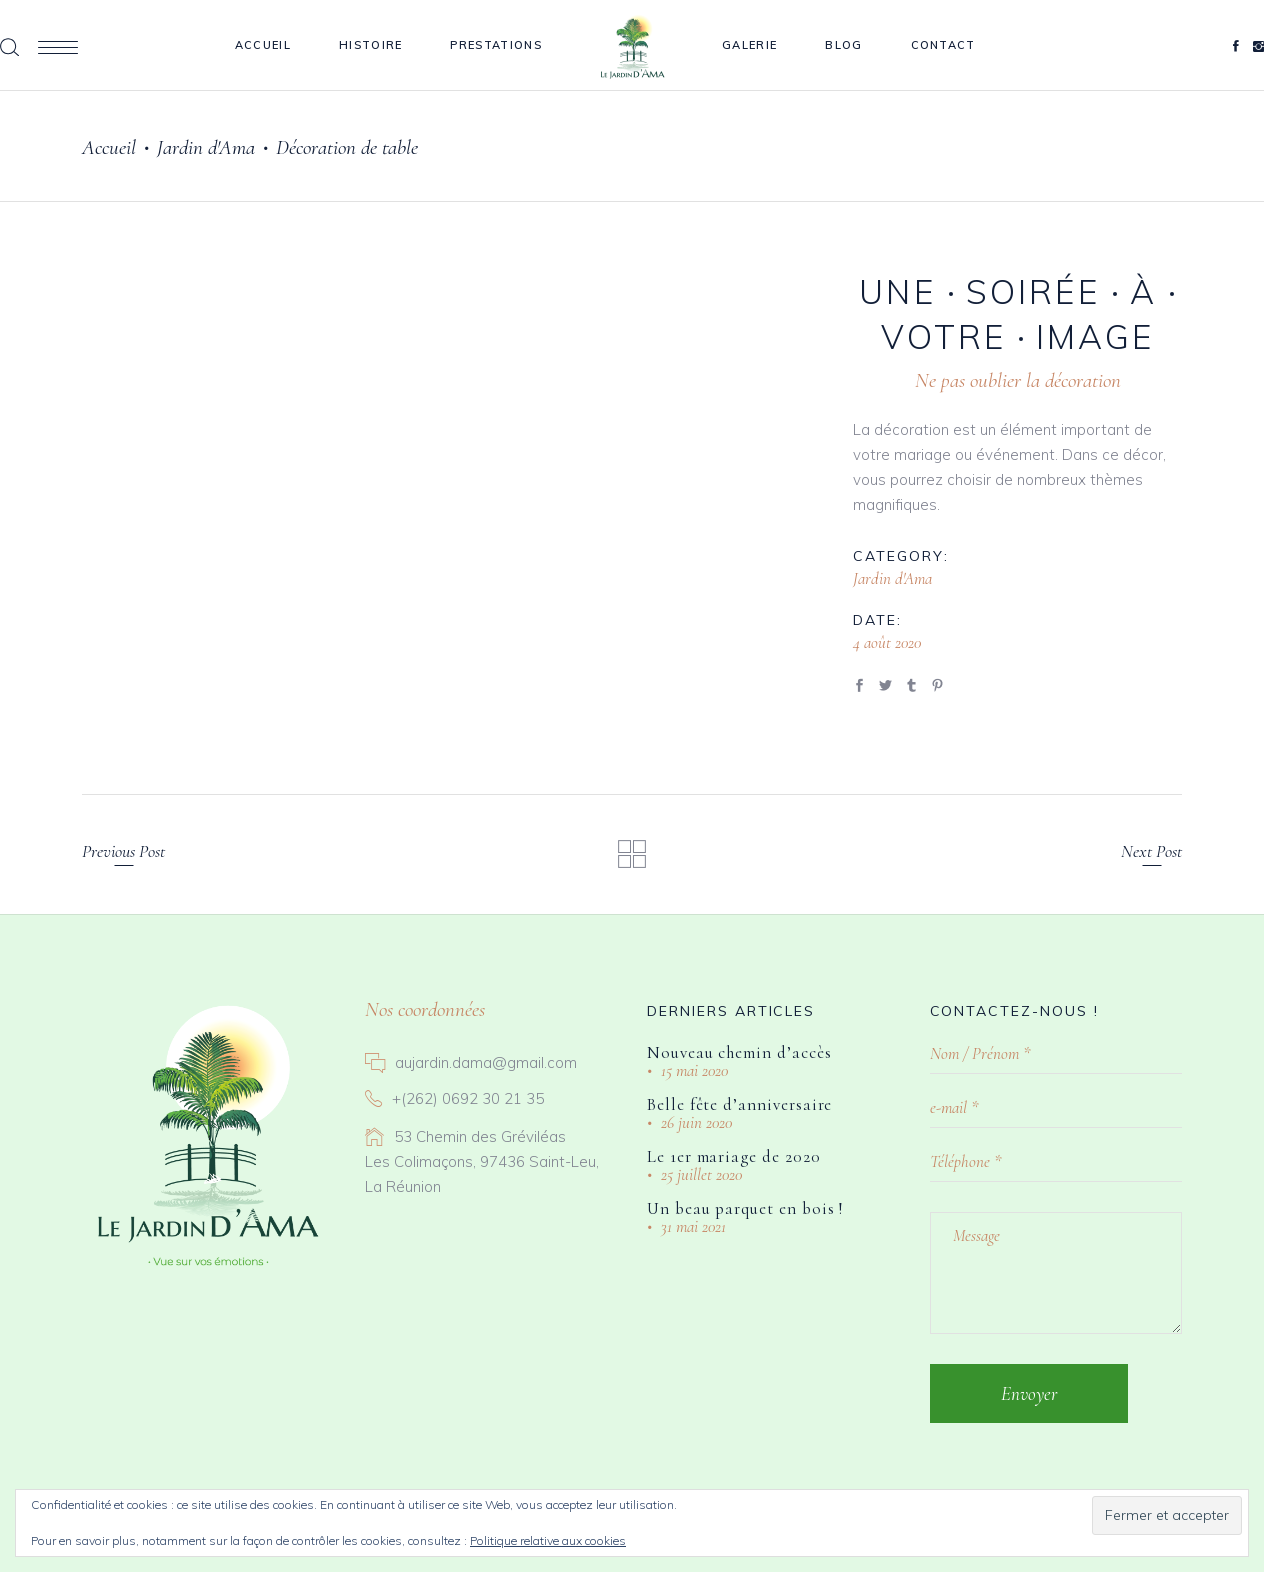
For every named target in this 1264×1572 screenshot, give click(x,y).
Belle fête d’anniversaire (739, 1104)
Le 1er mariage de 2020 (734, 1156)
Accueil (109, 147)
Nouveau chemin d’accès (739, 1052)
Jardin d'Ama (206, 147)
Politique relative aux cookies (548, 1540)
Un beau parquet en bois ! (745, 1208)
